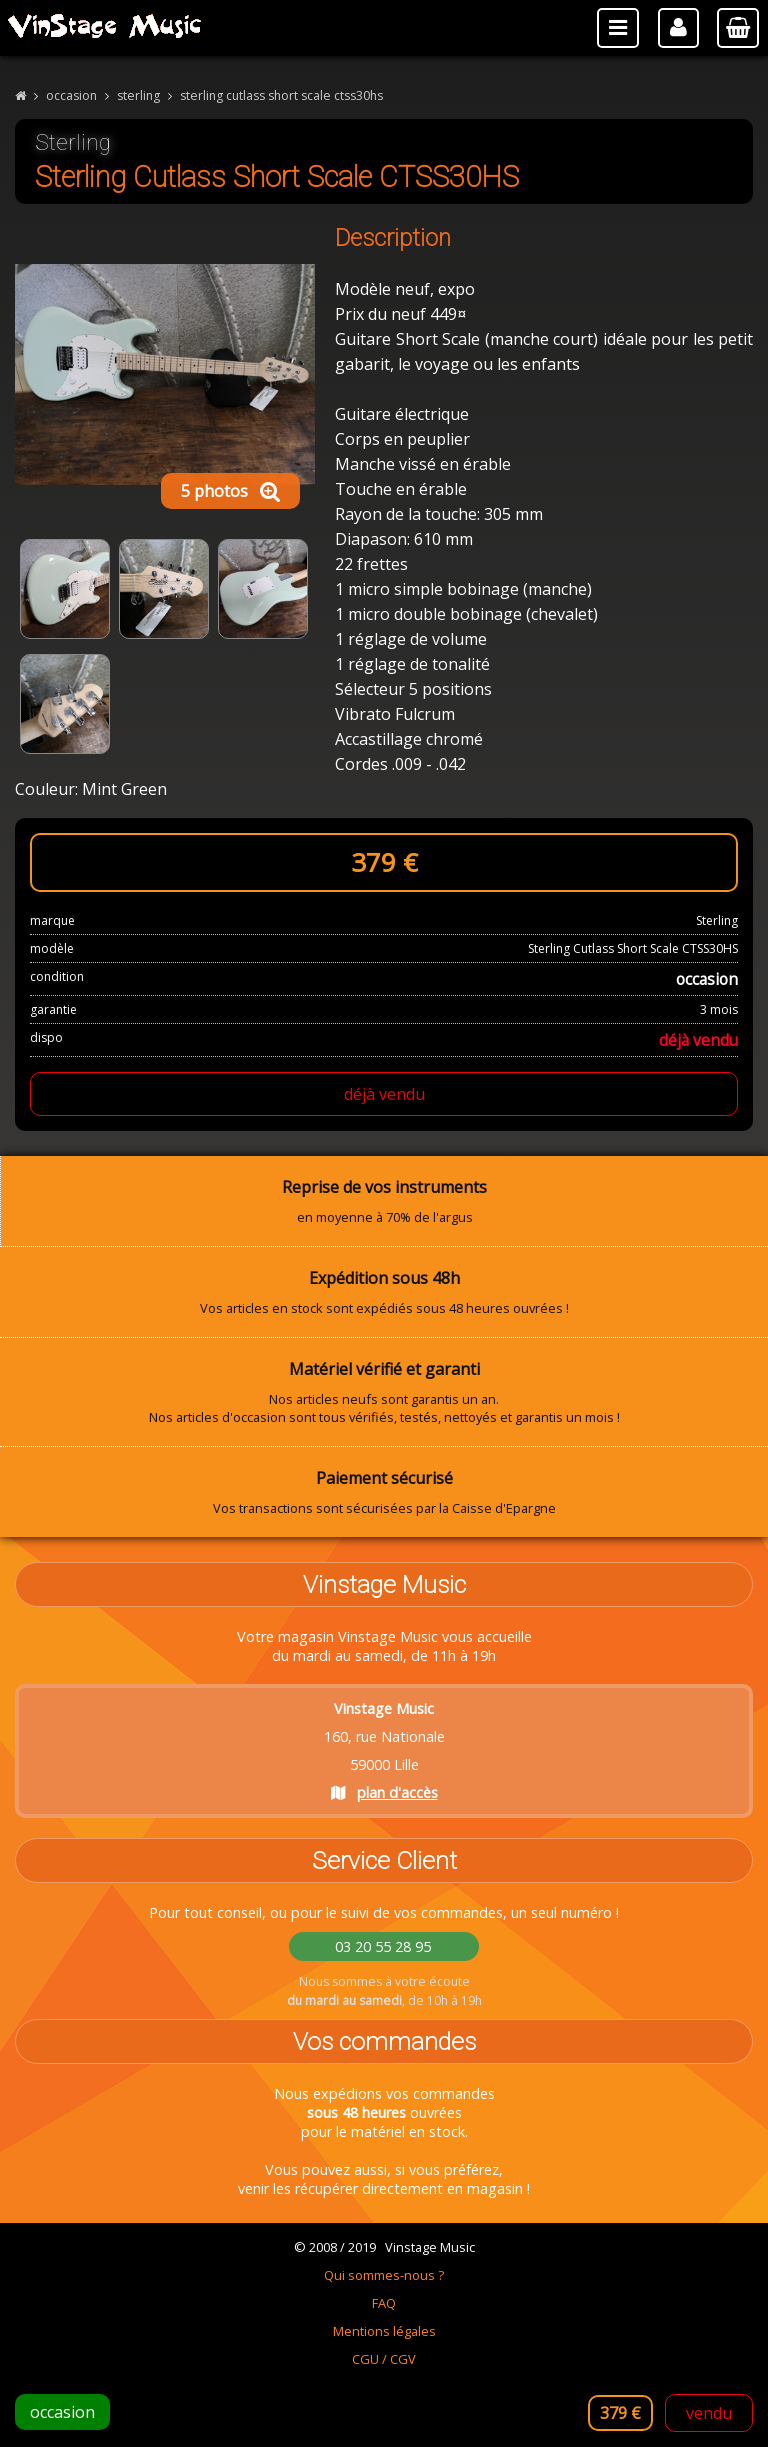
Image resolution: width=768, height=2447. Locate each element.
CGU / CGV (384, 2359)
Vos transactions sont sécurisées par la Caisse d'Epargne (384, 1492)
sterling (138, 95)
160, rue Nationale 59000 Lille (384, 1750)
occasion (71, 95)
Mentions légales (384, 2331)
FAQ (384, 2303)
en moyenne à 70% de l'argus (384, 1201)
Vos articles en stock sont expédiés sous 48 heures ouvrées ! (384, 1292)
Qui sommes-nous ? (384, 2275)
